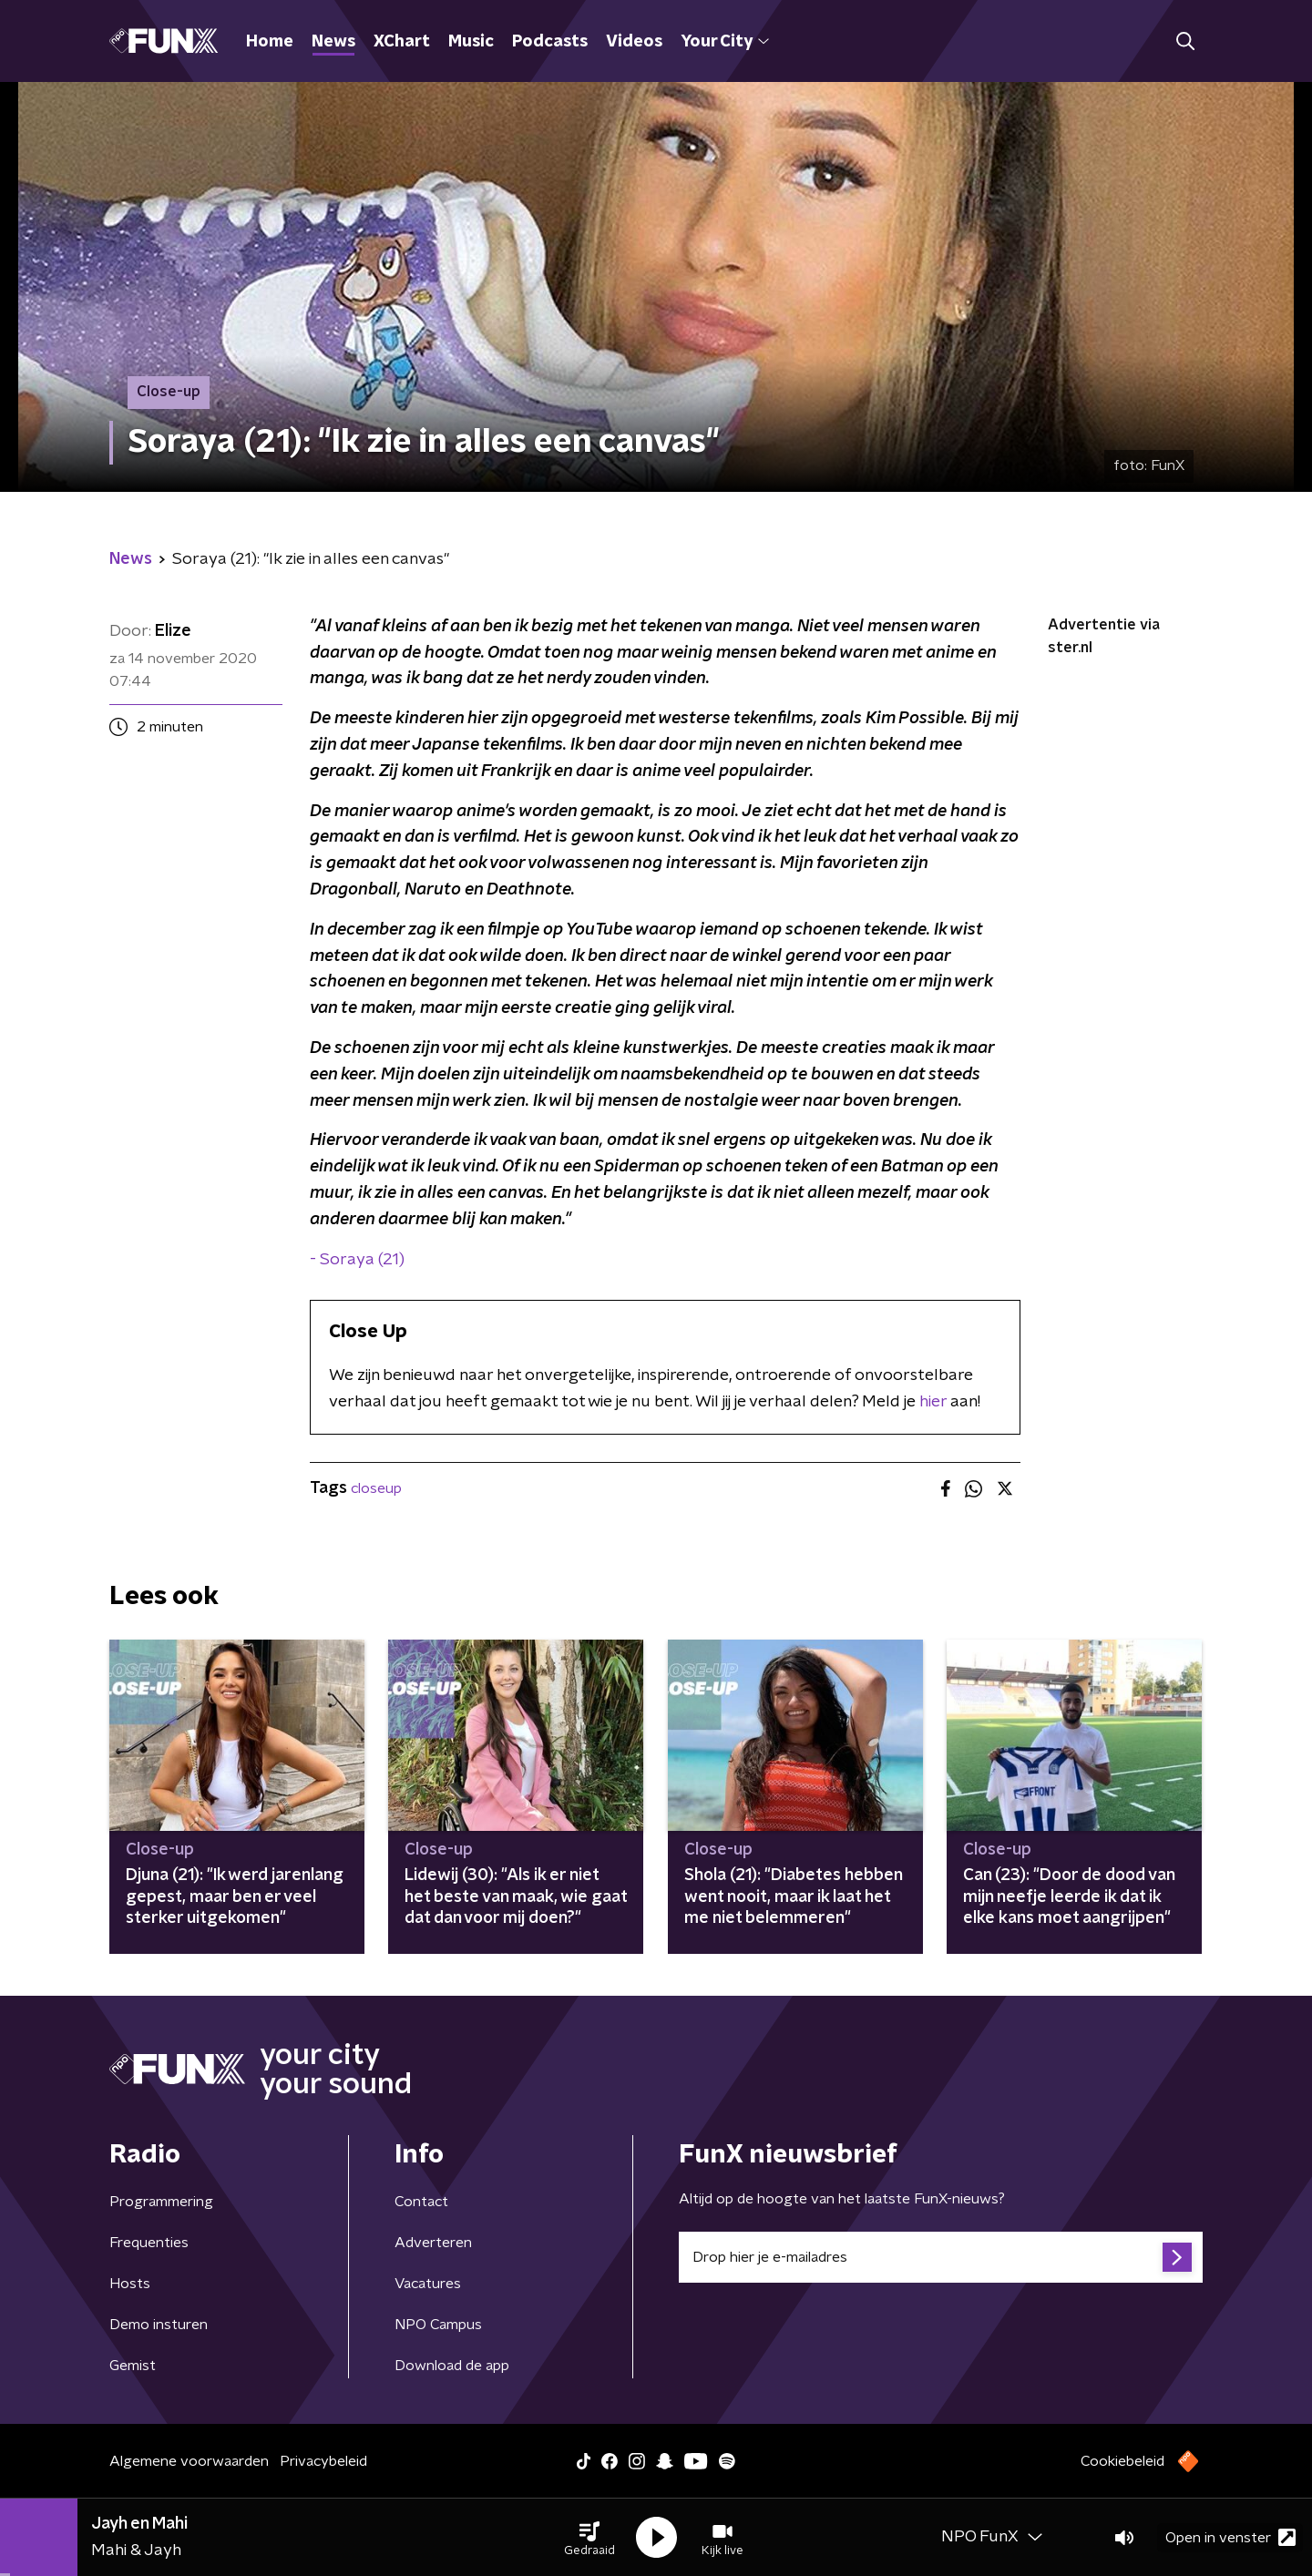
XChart (402, 42)
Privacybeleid (323, 2461)
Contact (421, 2201)
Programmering (161, 2201)
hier (933, 1402)
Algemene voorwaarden (189, 2461)
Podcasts (550, 42)
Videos (634, 42)
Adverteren (433, 2242)
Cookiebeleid (1122, 2461)
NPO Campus (438, 2324)
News (333, 42)
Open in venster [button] (1230, 2537)
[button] (589, 2538)
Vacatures (428, 2283)
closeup (376, 1488)
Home (269, 42)
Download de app (452, 2365)
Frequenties (149, 2242)
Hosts (129, 2283)
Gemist (132, 2365)
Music (471, 42)
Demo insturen (158, 2324)
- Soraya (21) (357, 1260)
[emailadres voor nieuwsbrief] (941, 2257)
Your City (725, 42)
